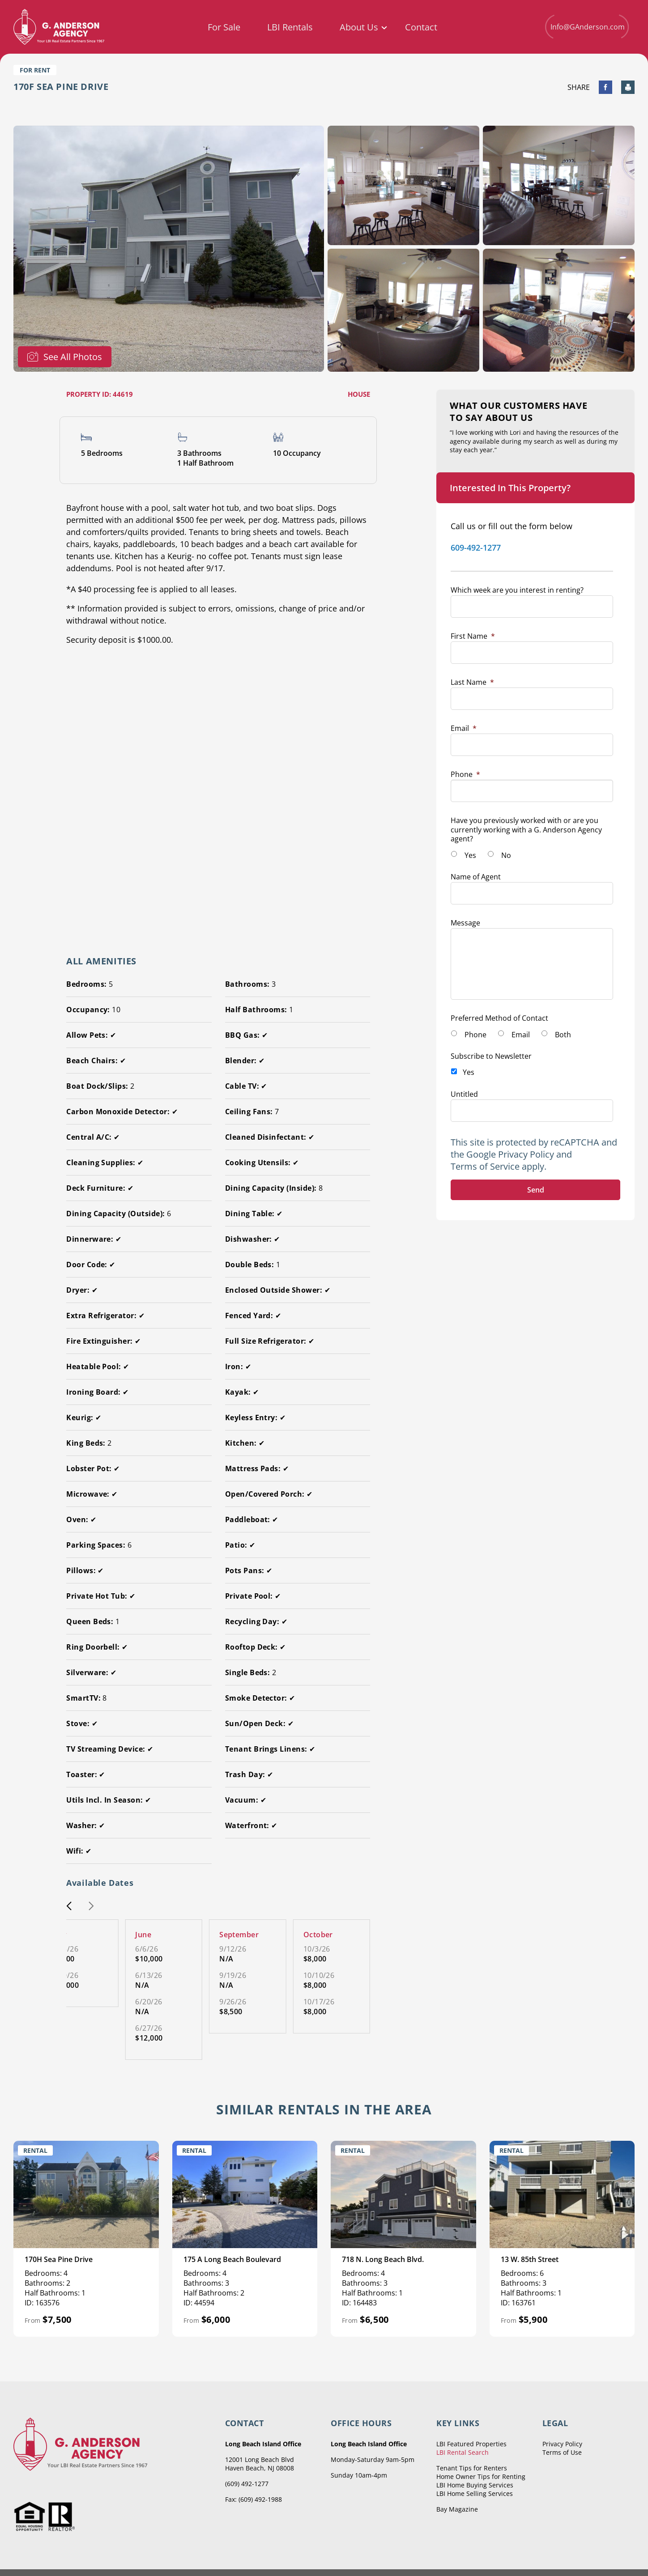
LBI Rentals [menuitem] (290, 27)
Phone (465, 774)
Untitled (464, 1094)
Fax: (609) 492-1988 (253, 2499)
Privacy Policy (526, 1154)
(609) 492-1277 (247, 2483)
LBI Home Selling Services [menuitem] (474, 2493)
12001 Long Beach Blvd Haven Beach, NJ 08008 (259, 2463)
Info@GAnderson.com (587, 26)
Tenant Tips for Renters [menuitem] (471, 2468)
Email (464, 728)
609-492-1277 (476, 547)
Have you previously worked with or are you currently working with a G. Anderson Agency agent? (526, 829)
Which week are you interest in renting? (517, 590)
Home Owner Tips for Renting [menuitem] (480, 2476)
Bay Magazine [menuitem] (457, 2509)
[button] (69, 1907)
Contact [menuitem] (421, 27)
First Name (473, 636)
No (506, 855)
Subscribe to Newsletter (491, 1056)
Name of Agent (476, 877)
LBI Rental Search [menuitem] (462, 2452)
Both (563, 1035)
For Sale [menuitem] (224, 27)
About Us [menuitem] (359, 27)
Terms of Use (562, 2452)
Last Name (472, 682)
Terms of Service (485, 1166)
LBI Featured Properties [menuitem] (471, 2444)
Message (465, 923)
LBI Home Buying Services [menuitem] (474, 2485)
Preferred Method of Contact (499, 1018)
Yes (470, 855)
